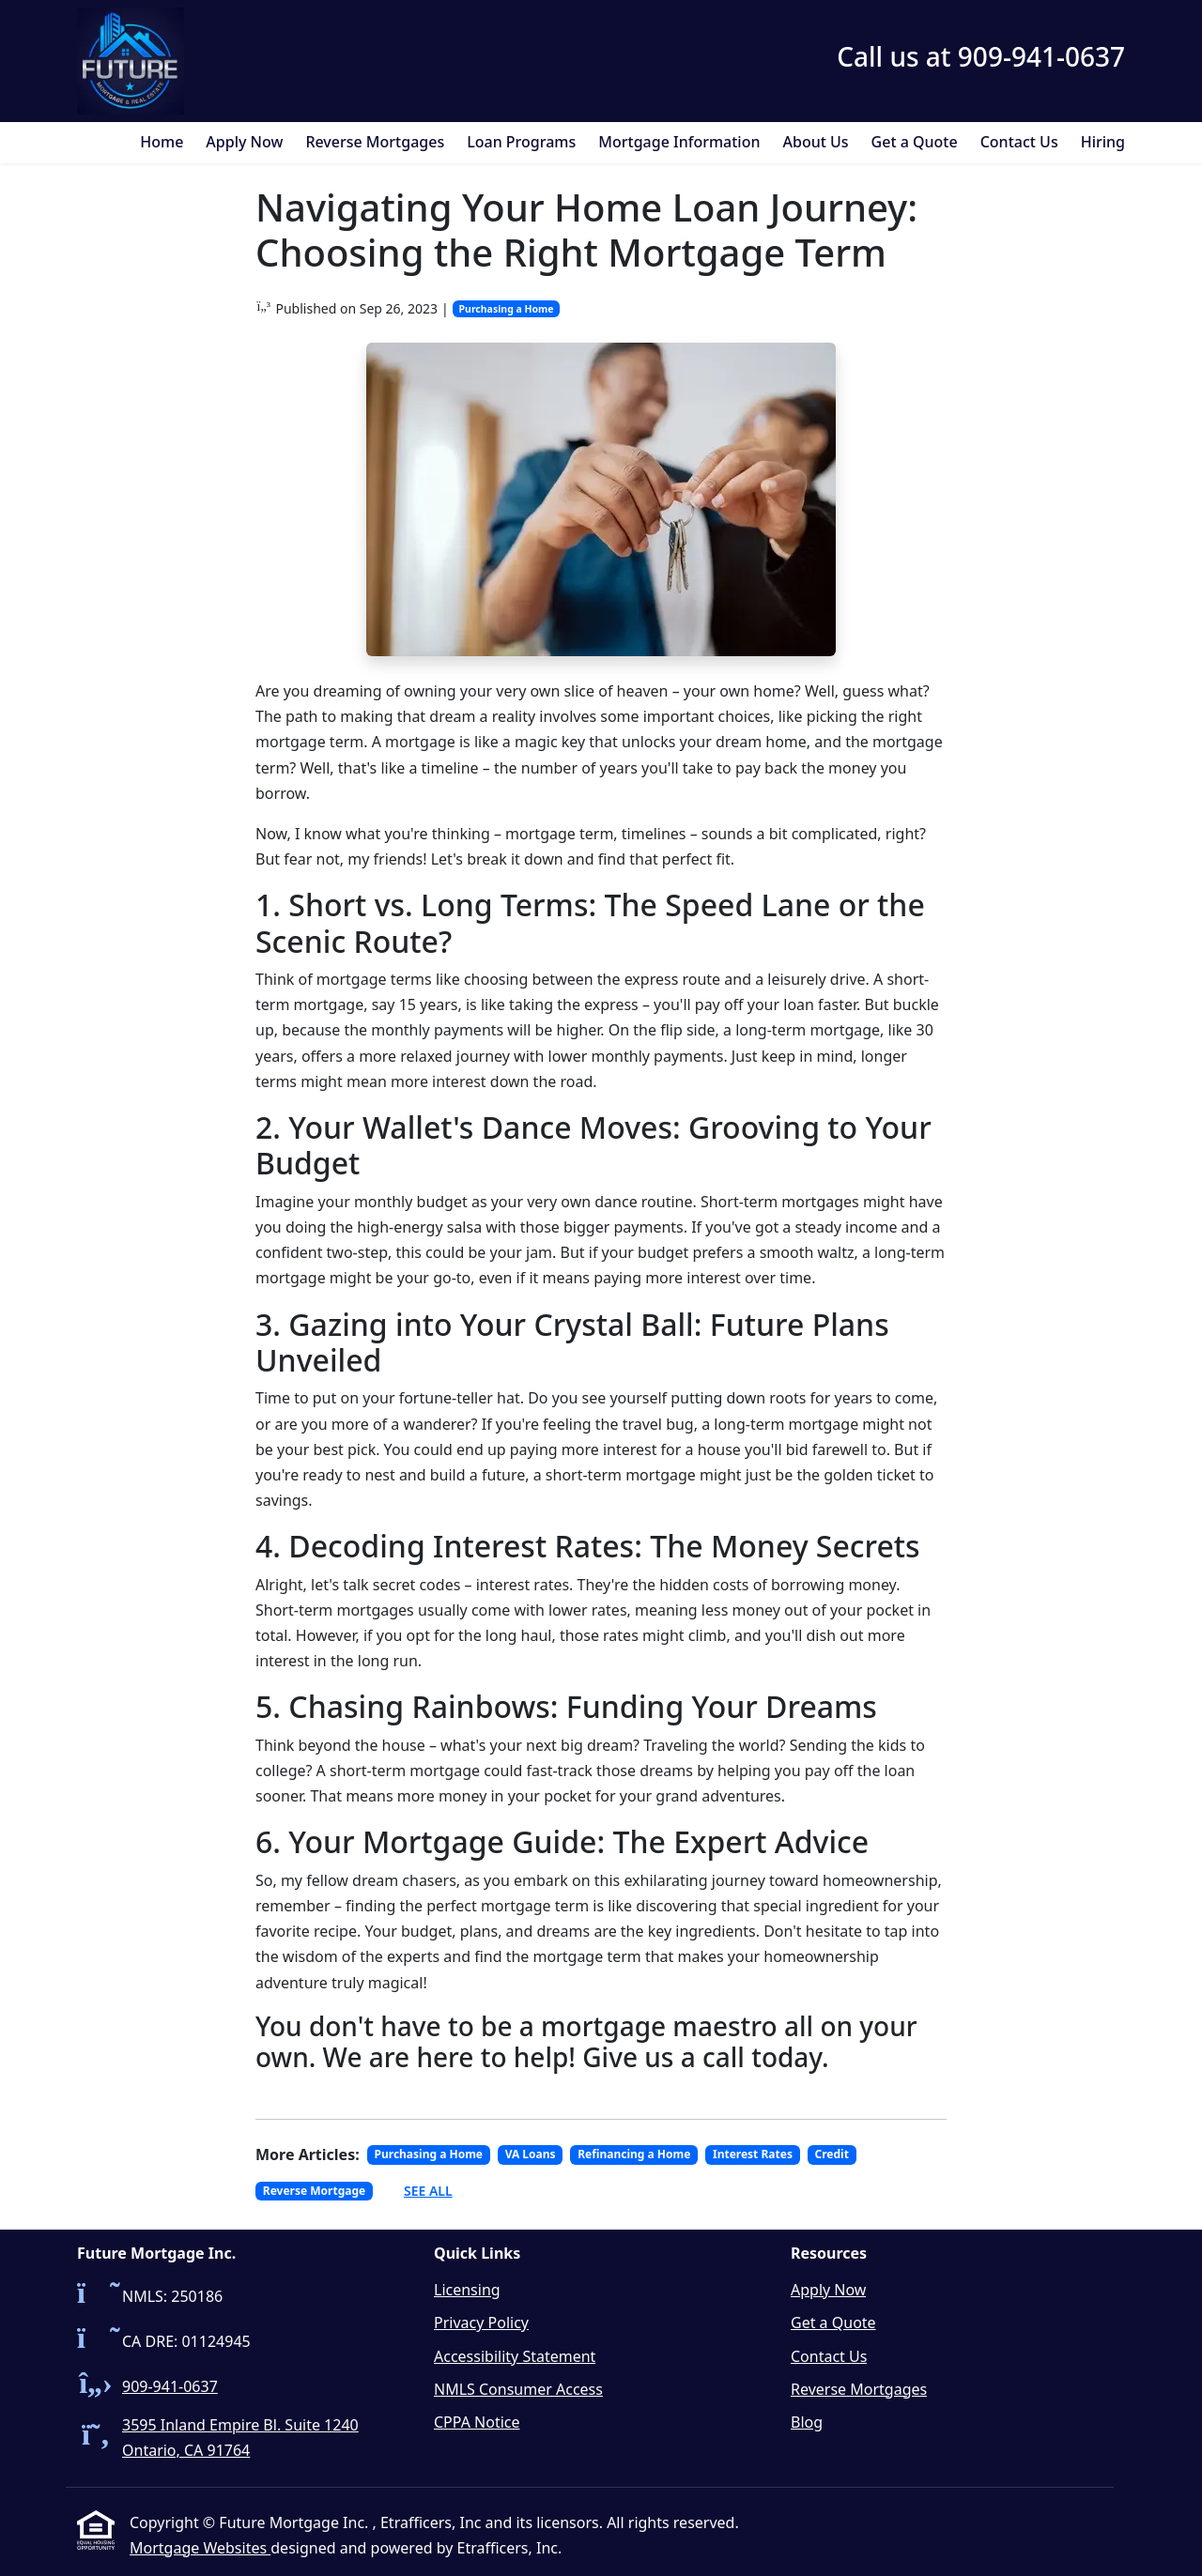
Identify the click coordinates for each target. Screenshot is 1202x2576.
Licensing (467, 2289)
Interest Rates (753, 2154)
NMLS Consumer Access (518, 2389)
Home (161, 141)
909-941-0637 (170, 2386)
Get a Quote (914, 141)
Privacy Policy (481, 2322)
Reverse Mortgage (314, 2191)
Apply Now (244, 141)
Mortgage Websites (200, 2548)
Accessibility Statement (514, 2356)
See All (428, 2191)
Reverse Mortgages (374, 141)
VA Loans (530, 2154)
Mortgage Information (679, 141)
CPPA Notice (477, 2422)
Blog (807, 2422)
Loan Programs (521, 141)
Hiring (1103, 141)
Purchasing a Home (506, 308)
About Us (816, 141)
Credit (832, 2154)
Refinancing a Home (634, 2154)
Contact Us (1019, 141)
